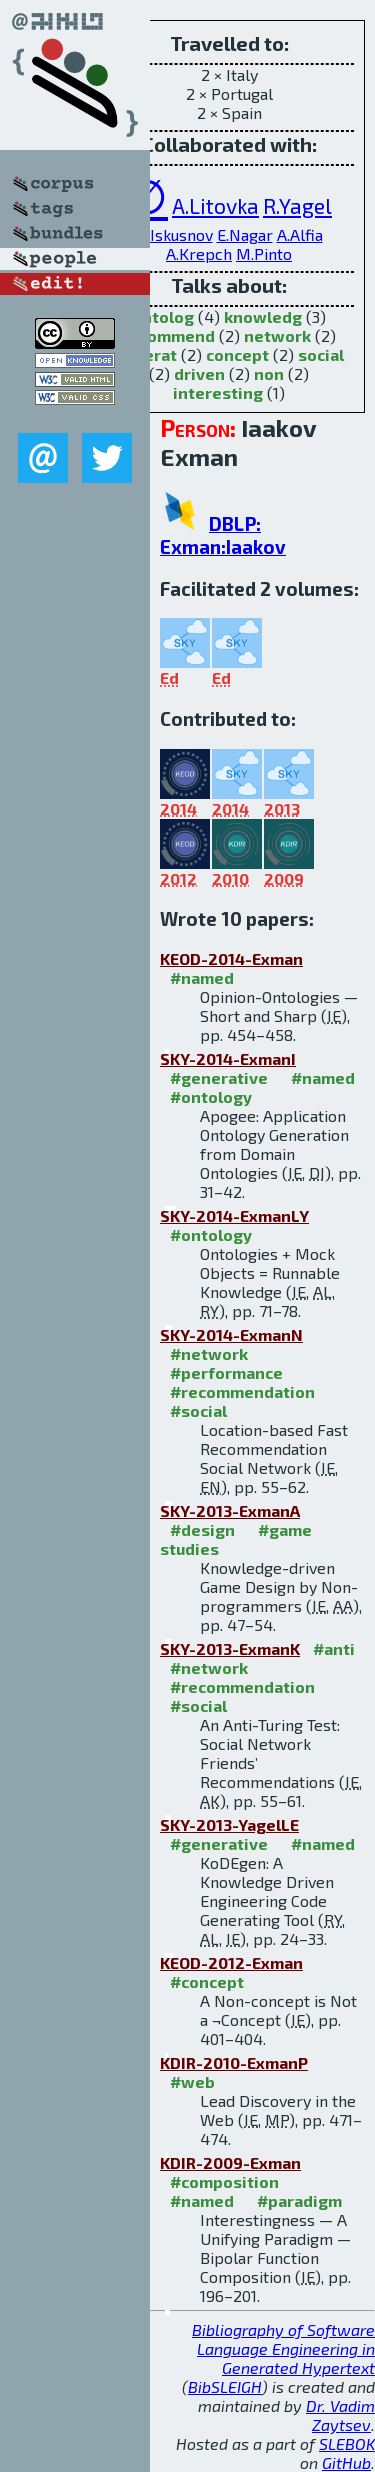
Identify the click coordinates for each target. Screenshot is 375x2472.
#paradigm (299, 2200)
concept (237, 354)
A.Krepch (199, 253)
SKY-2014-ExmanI (228, 1058)
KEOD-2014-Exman (231, 958)
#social (198, 1410)
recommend (168, 335)
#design (202, 1529)
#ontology (211, 1096)
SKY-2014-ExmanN (231, 1334)
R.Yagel (297, 205)
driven (199, 373)
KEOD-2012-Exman (231, 1962)
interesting (218, 392)
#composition (224, 2181)
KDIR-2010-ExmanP (234, 2062)
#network (209, 1353)
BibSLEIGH (225, 2386)
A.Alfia (300, 234)
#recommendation (242, 1391)
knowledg (263, 316)
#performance (226, 1372)
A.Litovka (215, 205)
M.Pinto (264, 253)
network (277, 335)
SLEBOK (347, 2443)
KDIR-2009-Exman (230, 2162)
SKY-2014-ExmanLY (234, 1215)
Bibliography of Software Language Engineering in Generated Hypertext (283, 2348)
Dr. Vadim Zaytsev (340, 2415)
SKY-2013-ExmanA (230, 1510)
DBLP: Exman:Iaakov (223, 535)
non (269, 373)
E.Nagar (245, 234)
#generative (219, 1077)
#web (192, 2081)
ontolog (163, 316)
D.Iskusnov (174, 234)
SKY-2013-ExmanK (230, 1648)
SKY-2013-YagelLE (229, 1824)
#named (202, 977)
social (321, 354)
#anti (334, 1648)
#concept (207, 1981)
